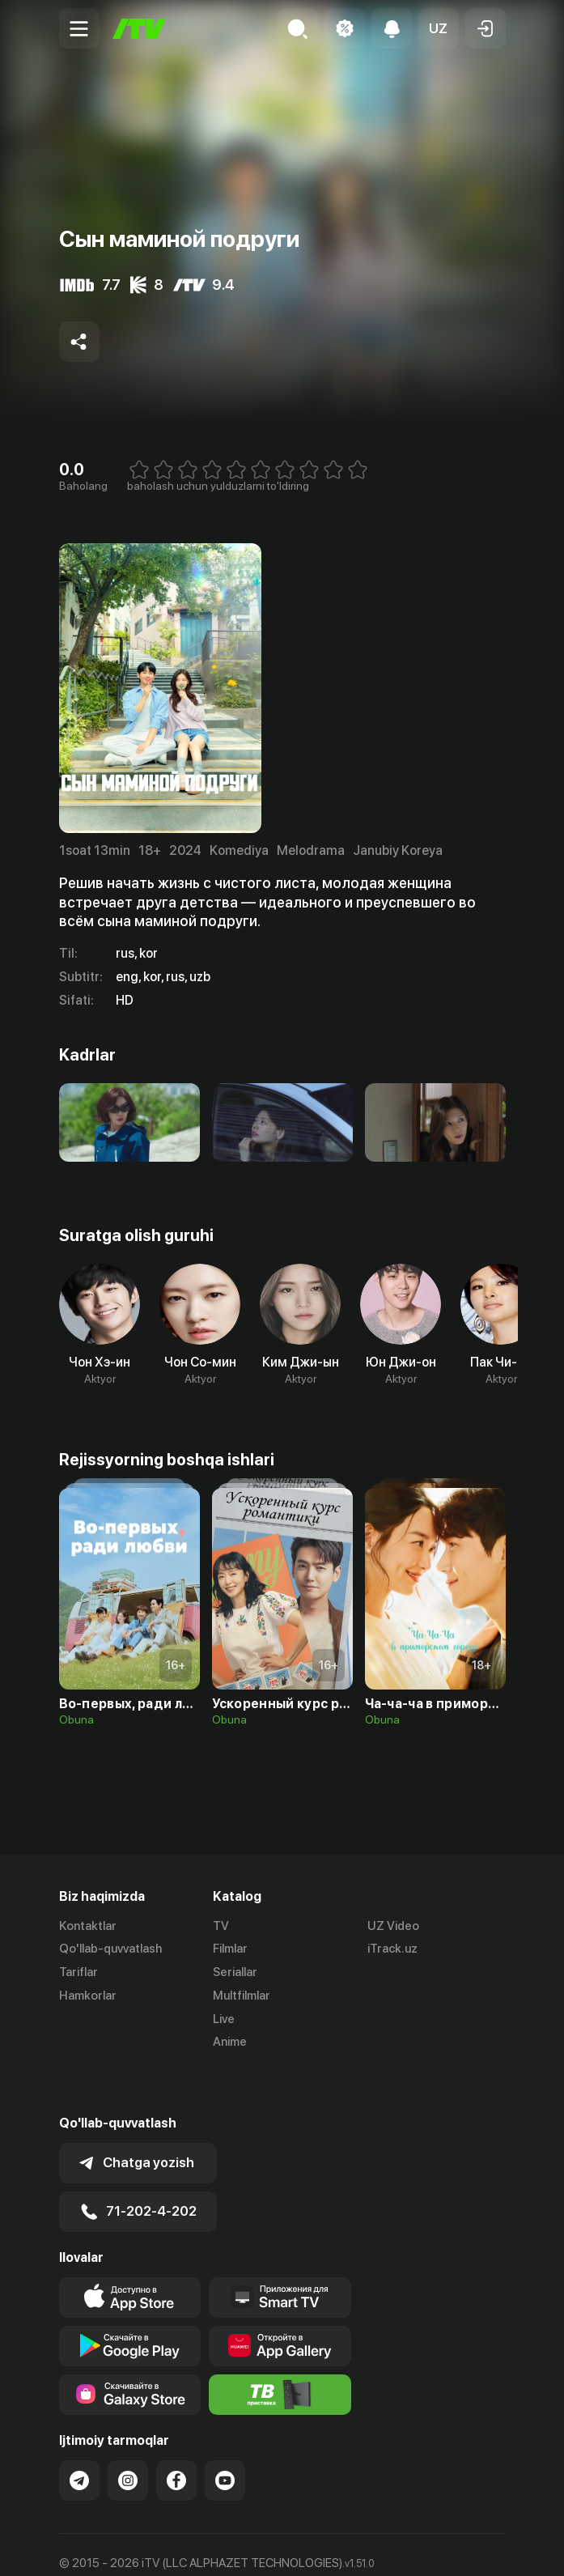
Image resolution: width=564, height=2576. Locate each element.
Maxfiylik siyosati (213, 2546)
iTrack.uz (392, 1949)
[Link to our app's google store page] (130, 2301)
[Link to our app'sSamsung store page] (130, 2350)
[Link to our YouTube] (225, 2436)
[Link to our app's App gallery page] (280, 2301)
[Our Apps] (280, 2253)
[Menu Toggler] (79, 28)
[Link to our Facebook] (176, 2436)
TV (221, 1926)
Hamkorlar (88, 1995)
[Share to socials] (79, 341)
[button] (438, 28)
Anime (230, 2042)
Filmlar (230, 1949)
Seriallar (235, 1973)
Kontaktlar (88, 1926)
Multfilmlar (241, 1995)
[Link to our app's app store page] (130, 2253)
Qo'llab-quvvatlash (110, 1949)
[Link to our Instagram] (128, 2436)
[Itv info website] (280, 2350)
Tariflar (78, 1973)
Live (224, 2019)
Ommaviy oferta (103, 2546)
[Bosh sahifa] (139, 28)
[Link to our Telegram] (79, 2436)
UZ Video (393, 1926)
